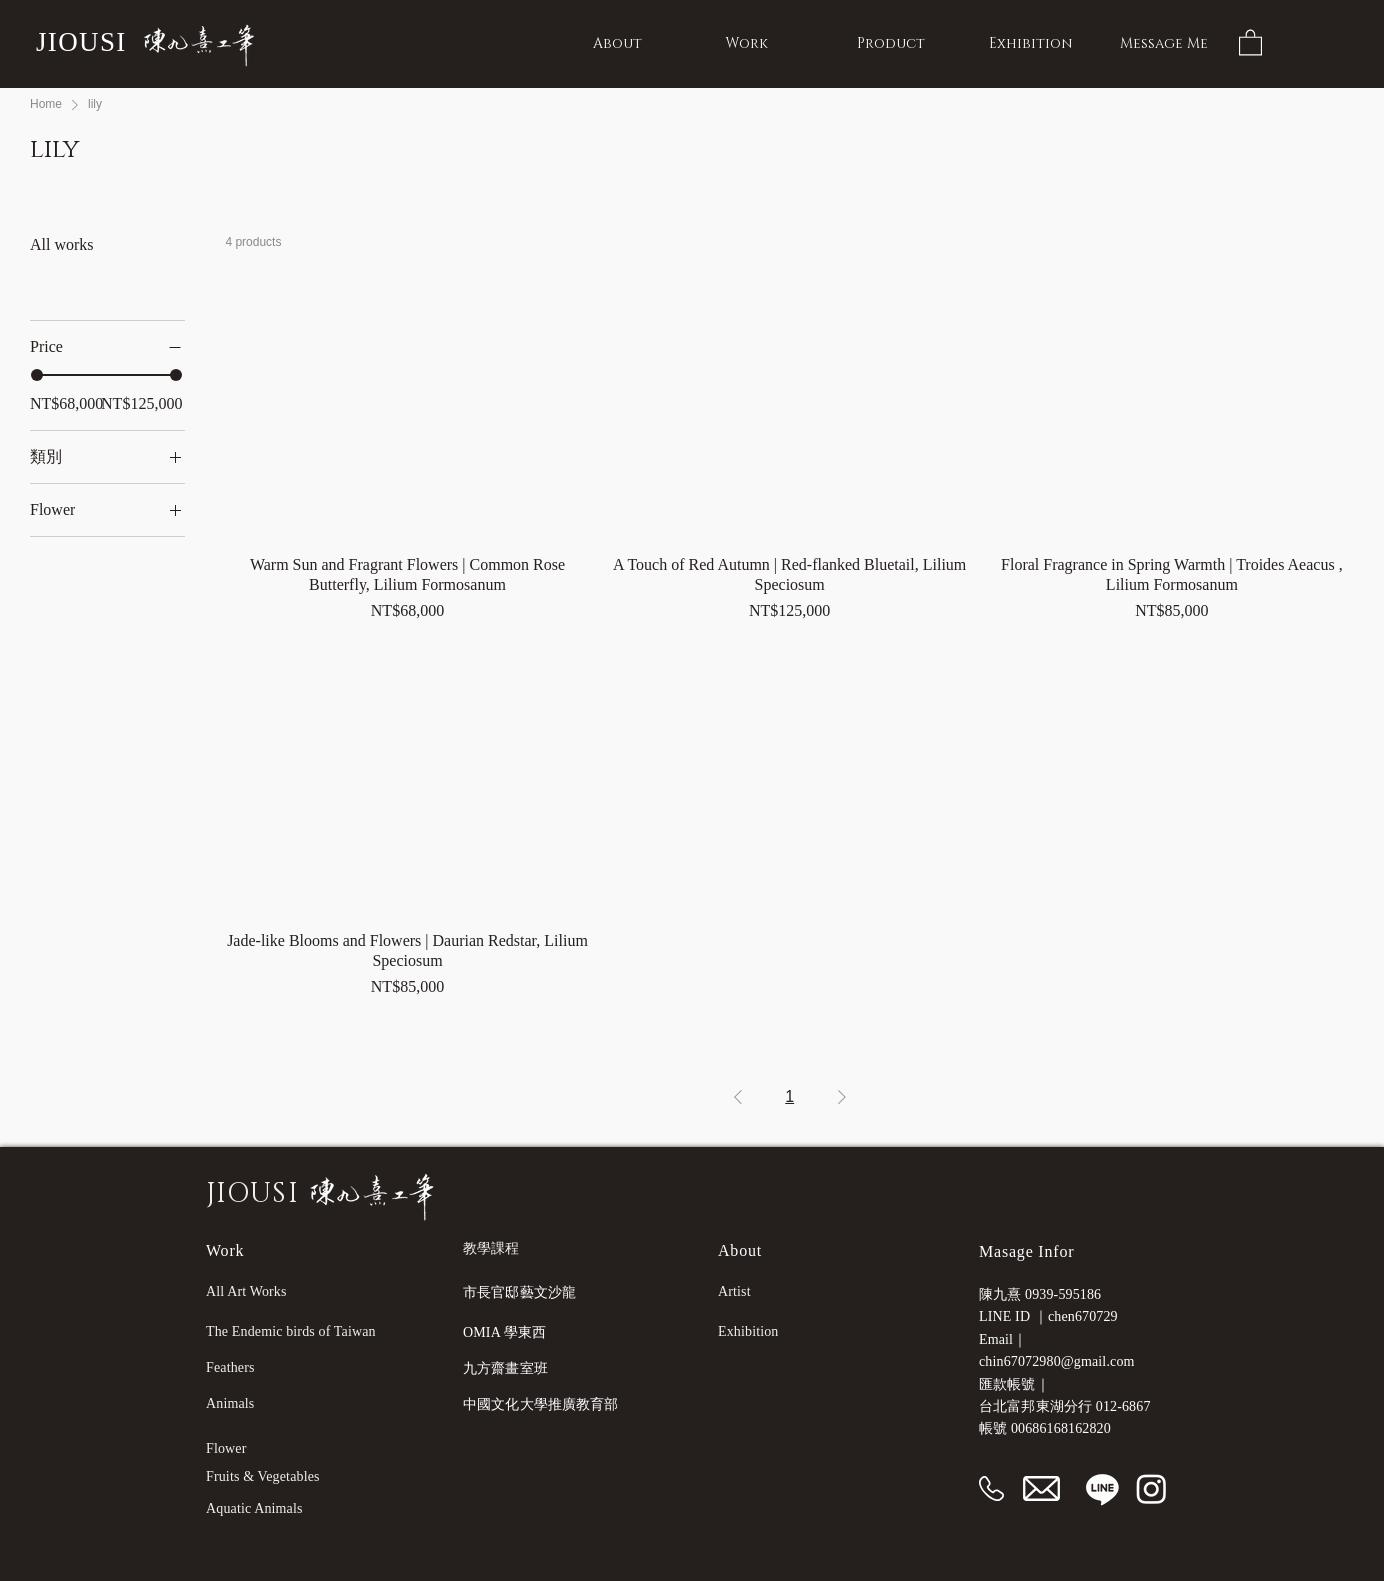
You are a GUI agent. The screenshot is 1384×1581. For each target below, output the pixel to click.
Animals (230, 1403)
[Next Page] (842, 1097)
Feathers (230, 1367)
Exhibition (748, 1331)
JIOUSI (81, 42)
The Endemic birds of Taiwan (291, 1331)
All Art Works (246, 1291)
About (740, 1250)
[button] (1250, 41)
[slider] (37, 375)
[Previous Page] (738, 1097)
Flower (226, 1448)
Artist (734, 1291)
